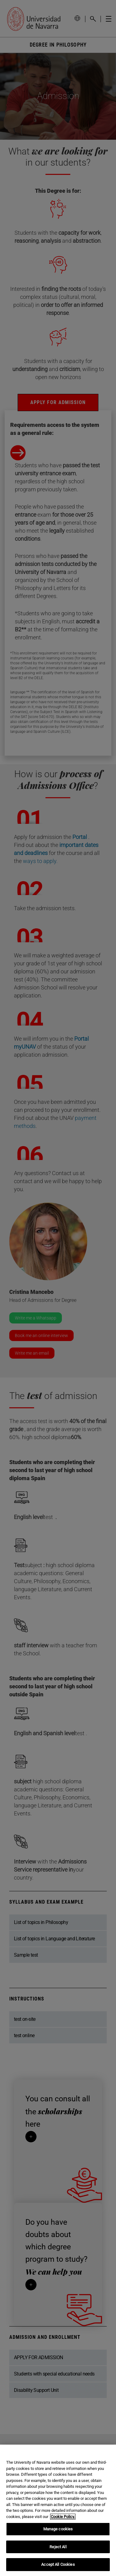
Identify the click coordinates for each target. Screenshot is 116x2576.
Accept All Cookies (58, 2564)
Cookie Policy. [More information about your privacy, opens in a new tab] (63, 2516)
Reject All (57, 2547)
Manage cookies (58, 2529)
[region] (58, 2510)
